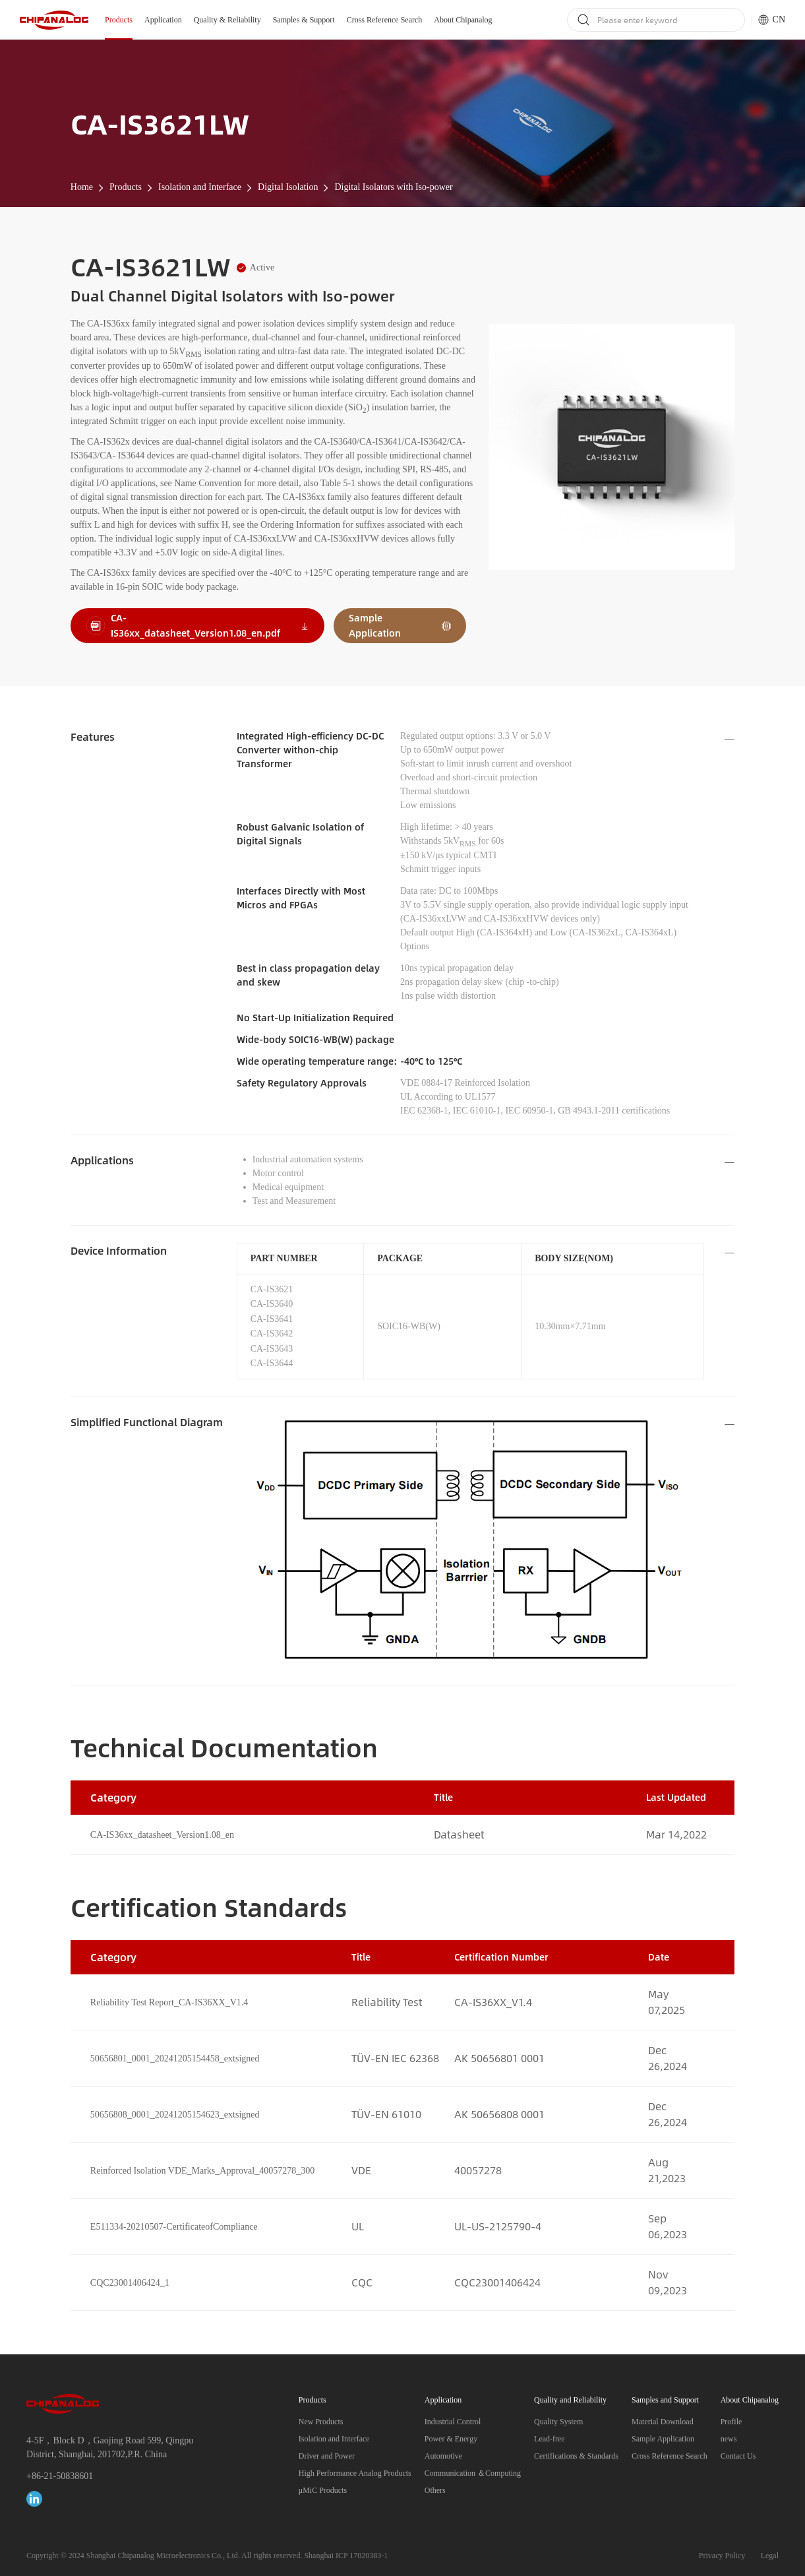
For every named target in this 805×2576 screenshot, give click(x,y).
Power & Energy (451, 2438)
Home (82, 187)
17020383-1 (368, 2555)
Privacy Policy (722, 2555)
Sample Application (663, 2438)
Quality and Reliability (570, 2399)
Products (119, 19)
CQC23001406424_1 (129, 2283)
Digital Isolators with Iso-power (393, 187)
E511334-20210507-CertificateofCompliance (174, 2227)
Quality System (558, 2421)
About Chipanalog (463, 19)
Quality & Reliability (227, 19)
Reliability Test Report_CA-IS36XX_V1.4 (169, 2002)
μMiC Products (323, 2490)
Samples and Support (665, 2399)
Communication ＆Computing (473, 2473)
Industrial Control (453, 2421)
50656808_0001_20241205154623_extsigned (175, 2115)
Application (163, 19)
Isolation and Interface (199, 187)
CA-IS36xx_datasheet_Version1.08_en (162, 1835)
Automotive (443, 2456)
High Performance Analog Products (355, 2473)
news (729, 2438)
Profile (731, 2421)
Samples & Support (304, 19)
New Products (321, 2421)
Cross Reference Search (385, 19)
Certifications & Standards (576, 2456)
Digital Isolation (288, 187)
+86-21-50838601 (59, 2476)
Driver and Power (327, 2456)
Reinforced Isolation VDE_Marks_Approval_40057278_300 (202, 2171)
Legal (770, 2555)
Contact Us (738, 2456)
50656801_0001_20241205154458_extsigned (175, 2058)
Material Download (663, 2421)
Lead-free (549, 2438)
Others (435, 2490)
